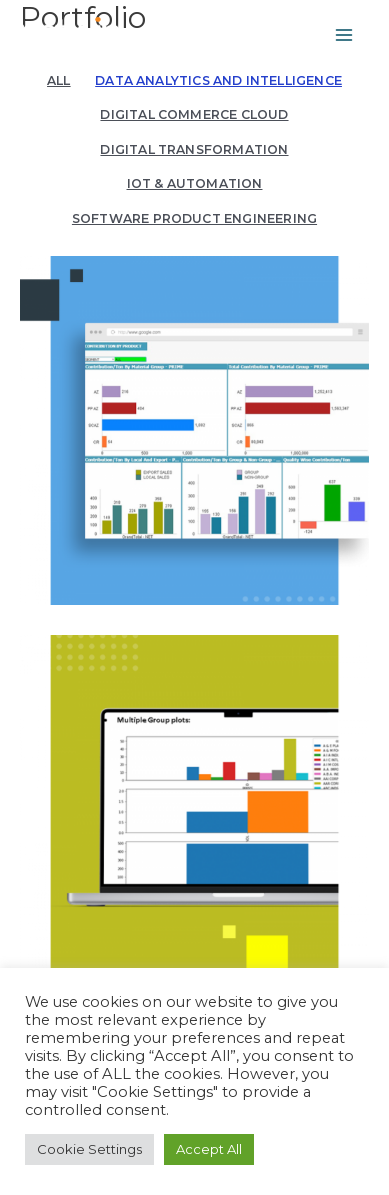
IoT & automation (195, 183)
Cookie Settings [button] (89, 1149)
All (59, 80)
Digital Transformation (194, 149)
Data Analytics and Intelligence (218, 80)
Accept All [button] (209, 1149)
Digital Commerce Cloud (194, 114)
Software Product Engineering (194, 218)
